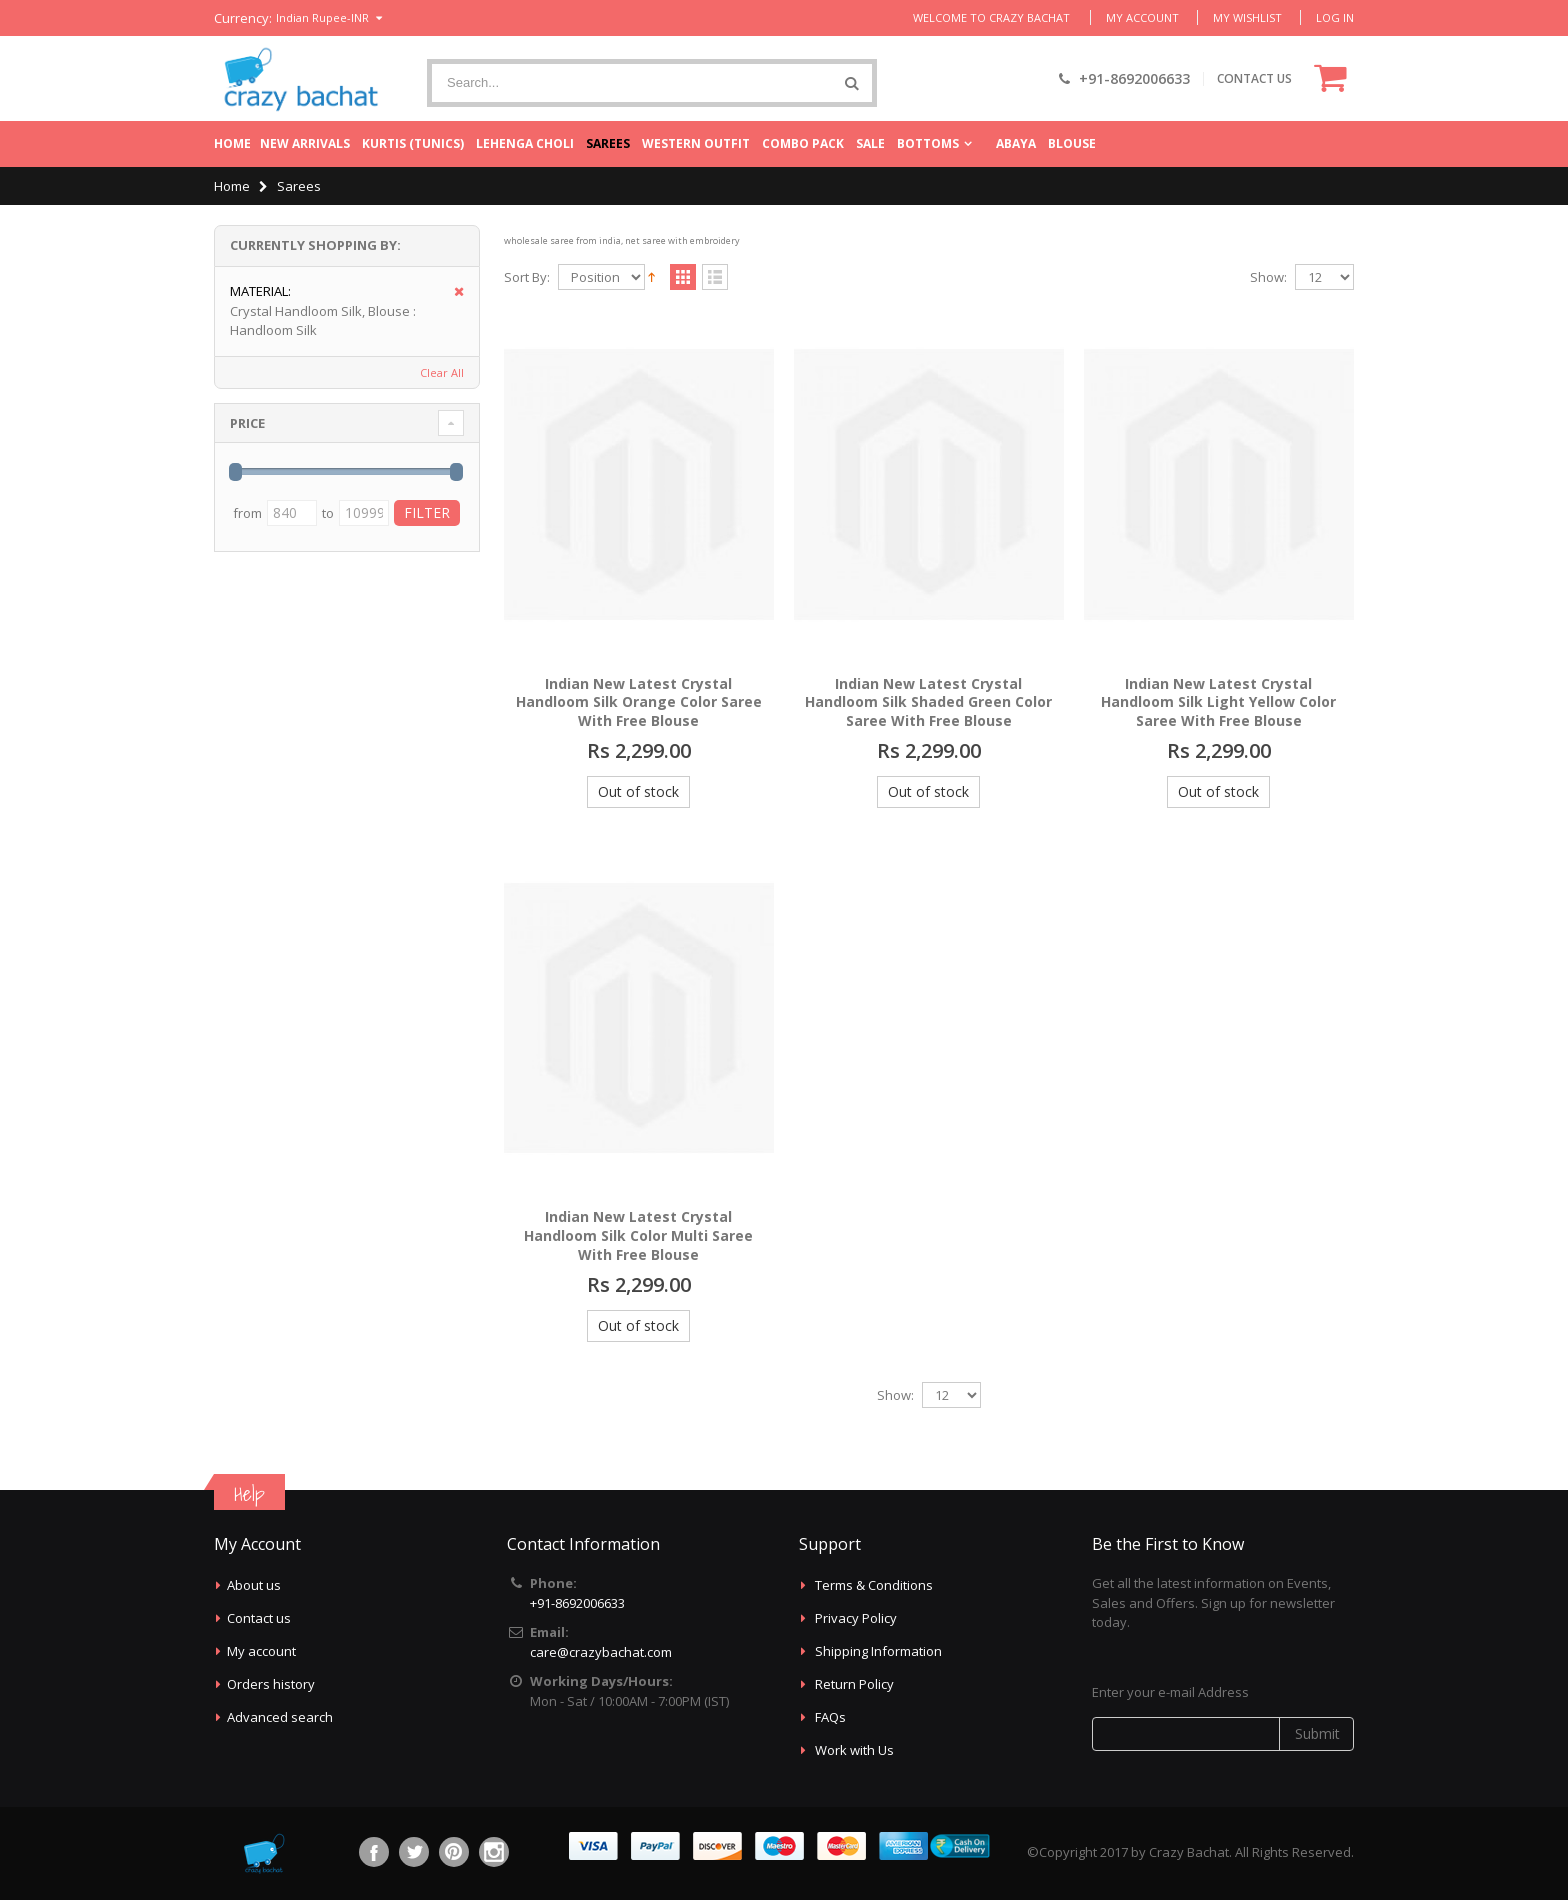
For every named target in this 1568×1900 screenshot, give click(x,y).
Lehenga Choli (525, 143)
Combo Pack (803, 143)
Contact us (259, 1618)
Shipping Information (878, 1651)
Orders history (271, 1684)
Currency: (243, 18)
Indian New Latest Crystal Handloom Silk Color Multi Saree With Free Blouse (638, 1235)
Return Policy (854, 1684)
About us (254, 1585)
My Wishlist (1247, 17)
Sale (870, 143)
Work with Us (854, 1750)
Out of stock (638, 791)
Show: (1268, 277)
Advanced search (280, 1717)
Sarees (608, 143)
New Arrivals (305, 143)
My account (261, 1651)
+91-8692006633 (577, 1603)
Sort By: (527, 277)
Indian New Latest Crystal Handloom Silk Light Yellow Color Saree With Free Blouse (1218, 702)
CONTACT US (1254, 79)
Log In (1335, 17)
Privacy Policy (856, 1618)
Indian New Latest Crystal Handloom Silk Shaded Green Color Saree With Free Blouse (928, 702)
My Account (1142, 17)
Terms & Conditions (874, 1585)
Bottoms (928, 143)
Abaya (1016, 143)
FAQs (830, 1717)
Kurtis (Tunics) (413, 143)
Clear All (442, 372)
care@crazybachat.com (601, 1652)
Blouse (1072, 143)
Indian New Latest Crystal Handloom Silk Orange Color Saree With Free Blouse (639, 702)
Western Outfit (696, 143)
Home (232, 143)
